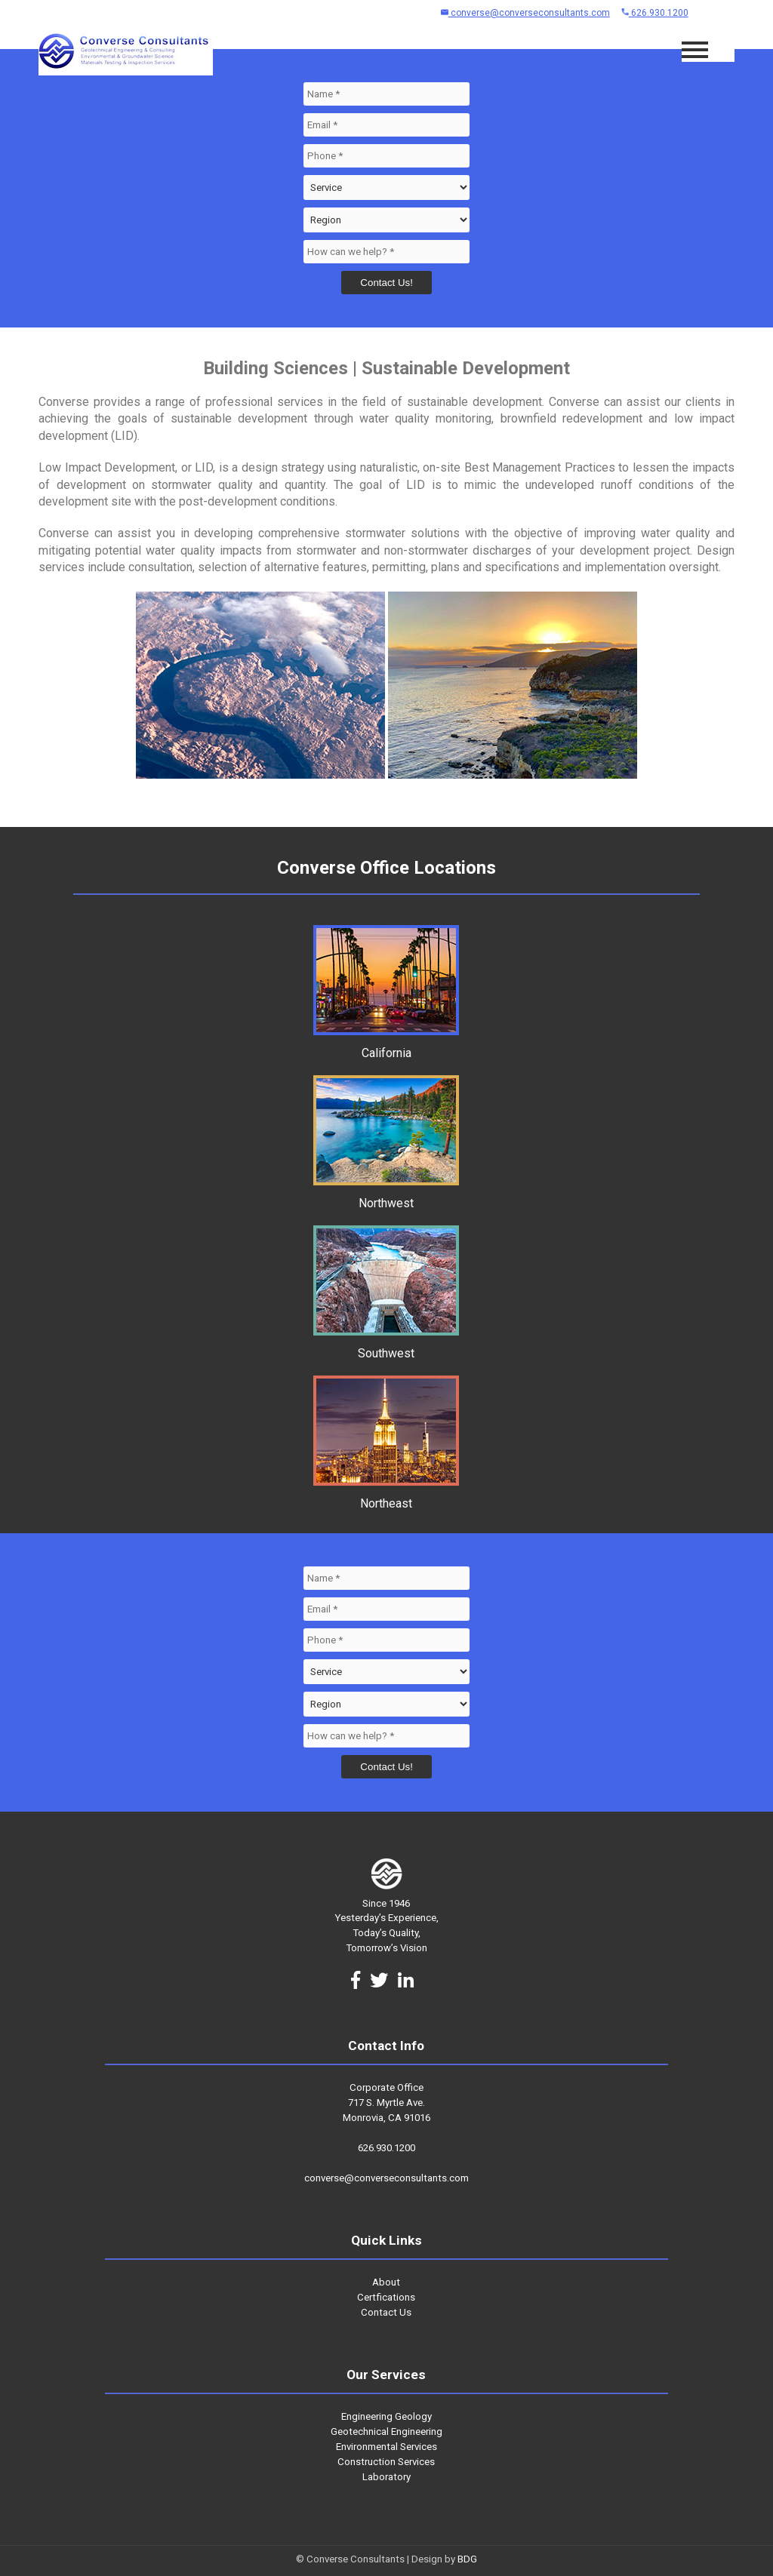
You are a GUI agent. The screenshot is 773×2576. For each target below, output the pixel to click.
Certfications (386, 2297)
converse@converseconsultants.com (525, 13)
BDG (467, 2559)
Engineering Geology (386, 2416)
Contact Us (386, 2312)
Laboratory (386, 2476)
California (386, 1045)
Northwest (386, 1196)
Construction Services (386, 2461)
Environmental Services (386, 2446)
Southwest (386, 1346)
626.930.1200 (654, 13)
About (386, 2282)
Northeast (386, 1496)
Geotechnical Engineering (386, 2431)
